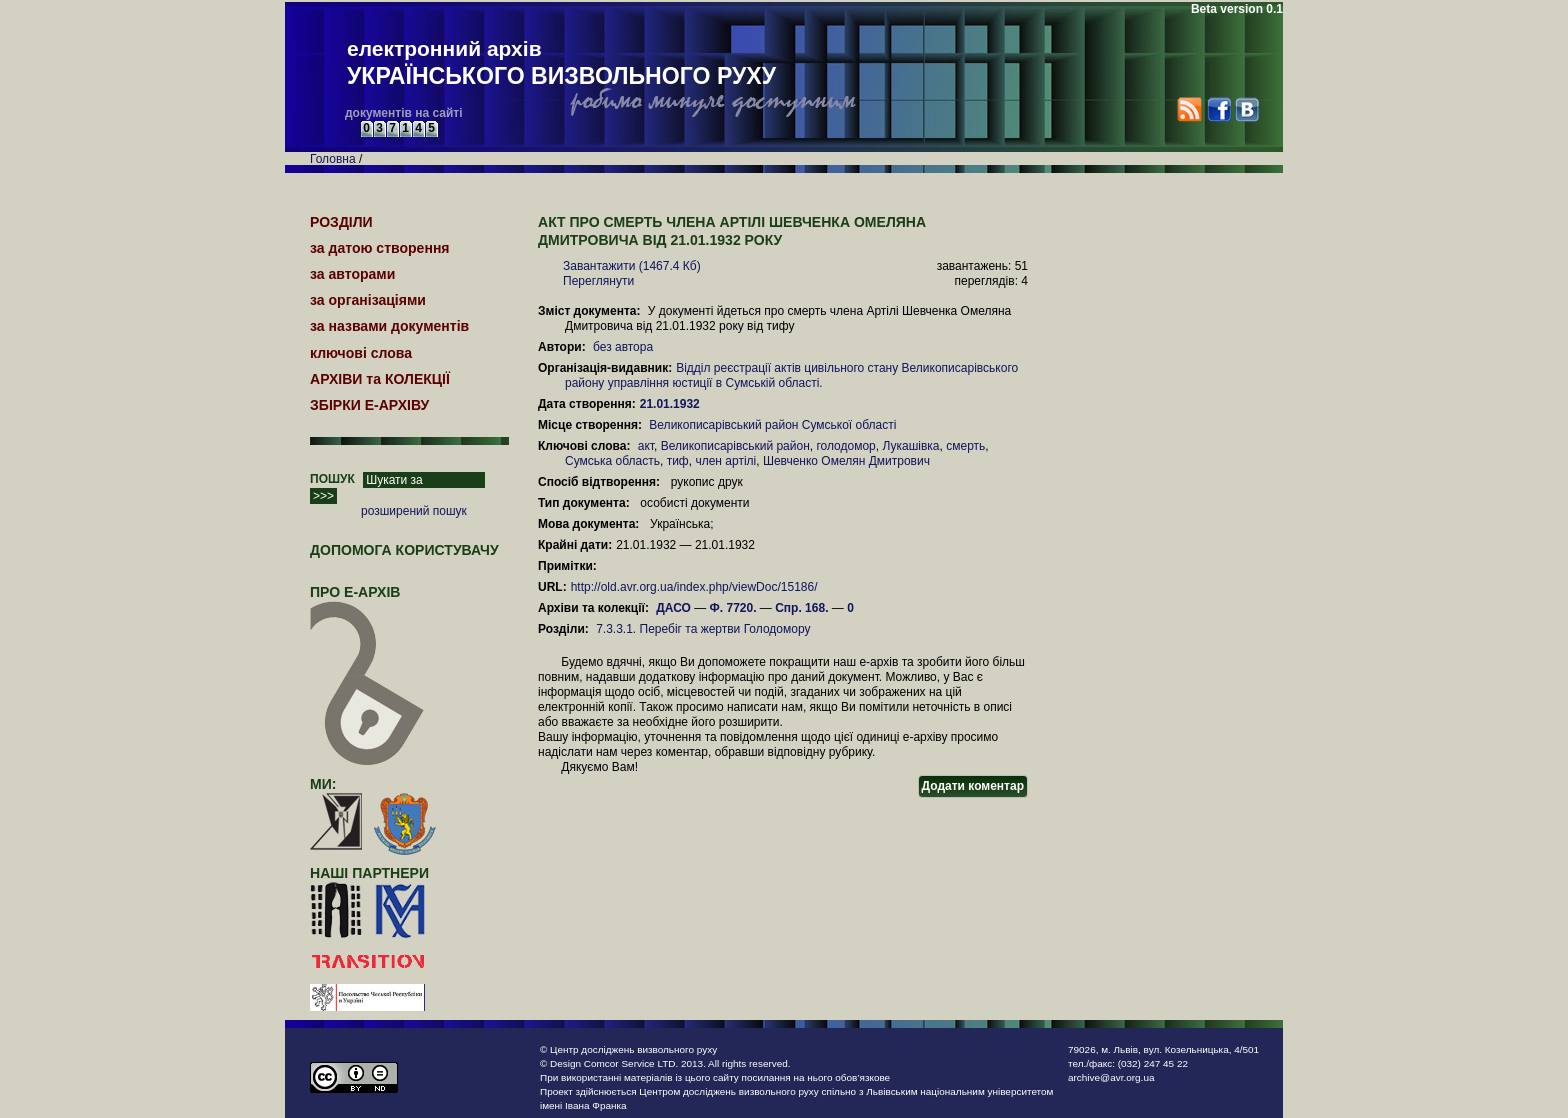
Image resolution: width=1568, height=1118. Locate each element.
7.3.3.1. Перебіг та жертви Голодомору (703, 629)
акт (646, 446)
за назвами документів (389, 326)
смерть (965, 446)
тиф (678, 461)
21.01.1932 (671, 404)
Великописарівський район (735, 446)
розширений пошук (414, 511)
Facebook (1218, 109)
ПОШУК (332, 479)
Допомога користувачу (404, 550)
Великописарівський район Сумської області (772, 425)
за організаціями (368, 300)
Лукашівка (910, 446)
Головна (333, 159)
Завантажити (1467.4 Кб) (632, 266)
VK (1246, 109)
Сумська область (612, 461)
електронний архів (561, 64)
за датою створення (380, 248)
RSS (1189, 109)
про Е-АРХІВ (367, 601)
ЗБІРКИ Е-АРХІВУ (369, 405)
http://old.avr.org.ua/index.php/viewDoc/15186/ (694, 587)
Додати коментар (973, 786)
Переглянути (598, 281)
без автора (623, 347)
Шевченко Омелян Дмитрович (846, 461)
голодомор (845, 446)
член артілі (725, 461)
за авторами (352, 274)
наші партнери (369, 873)
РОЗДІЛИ (341, 222)
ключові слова (361, 353)
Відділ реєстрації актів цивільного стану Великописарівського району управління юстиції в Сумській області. (791, 375)
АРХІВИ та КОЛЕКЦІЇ (380, 379)
